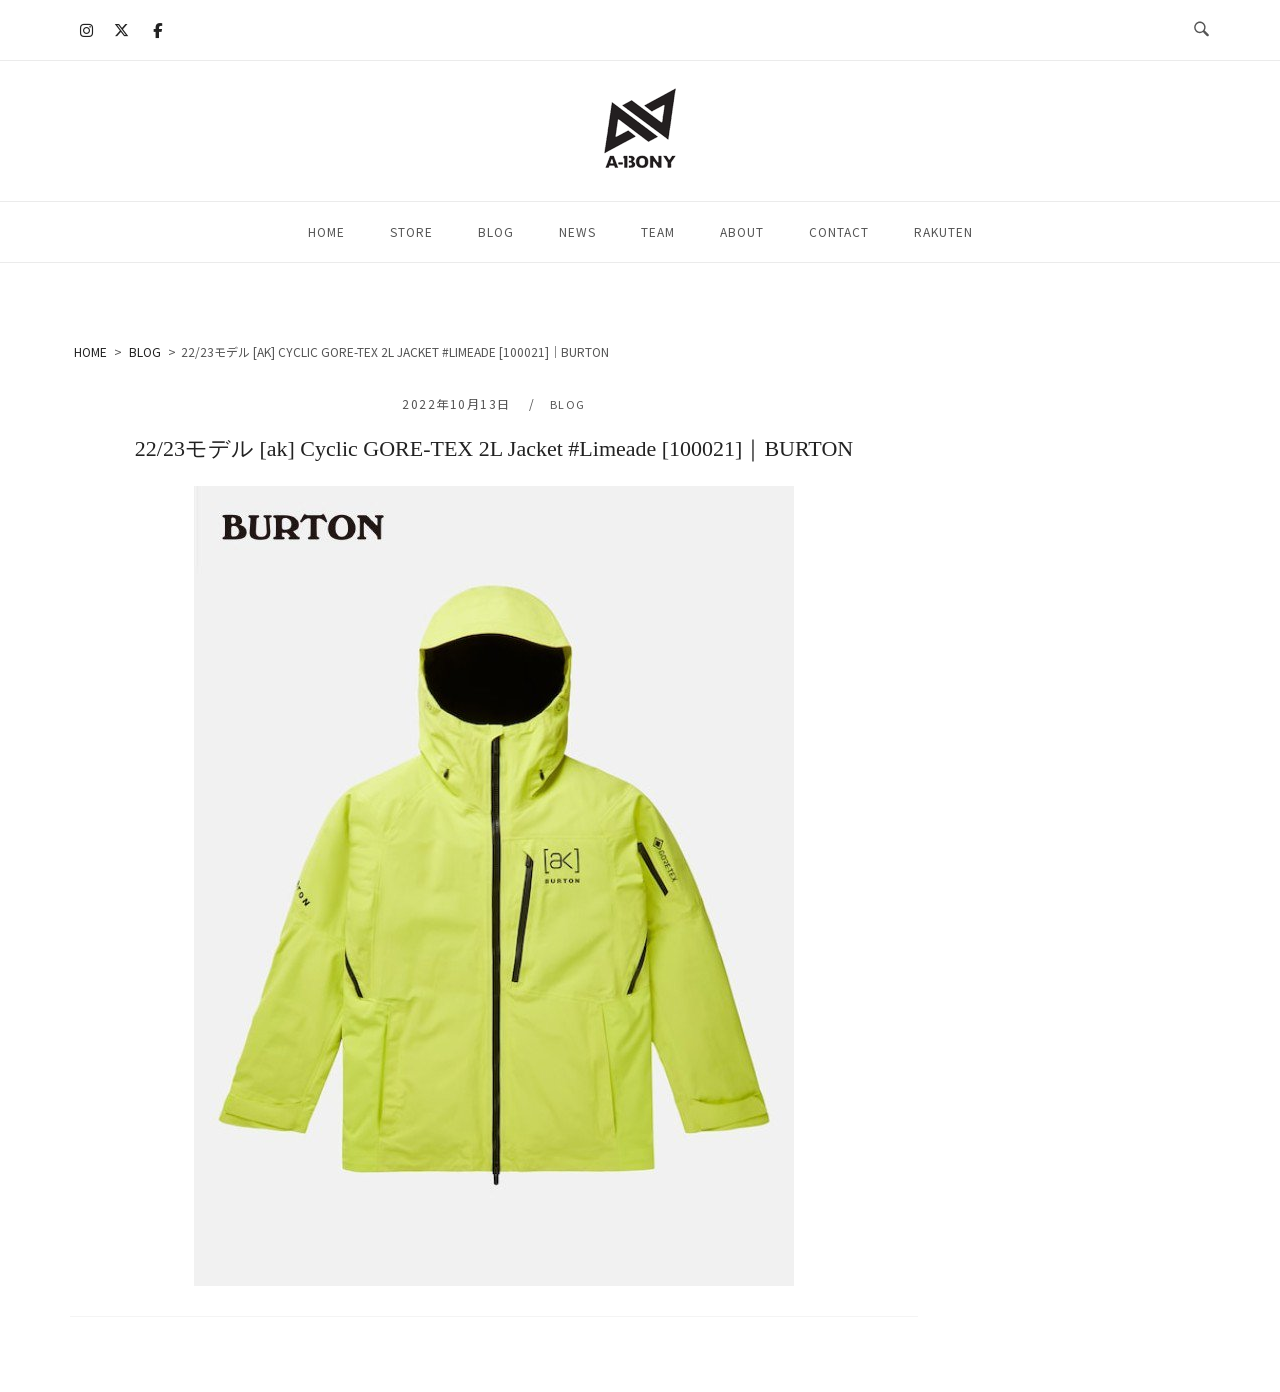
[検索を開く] (1201, 30)
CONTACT (839, 231)
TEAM (658, 231)
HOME (326, 231)
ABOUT (742, 231)
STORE (411, 231)
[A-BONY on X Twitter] (122, 30)
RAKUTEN (943, 231)
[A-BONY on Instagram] (87, 30)
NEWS (577, 231)
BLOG (496, 231)
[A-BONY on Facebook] (157, 30)
